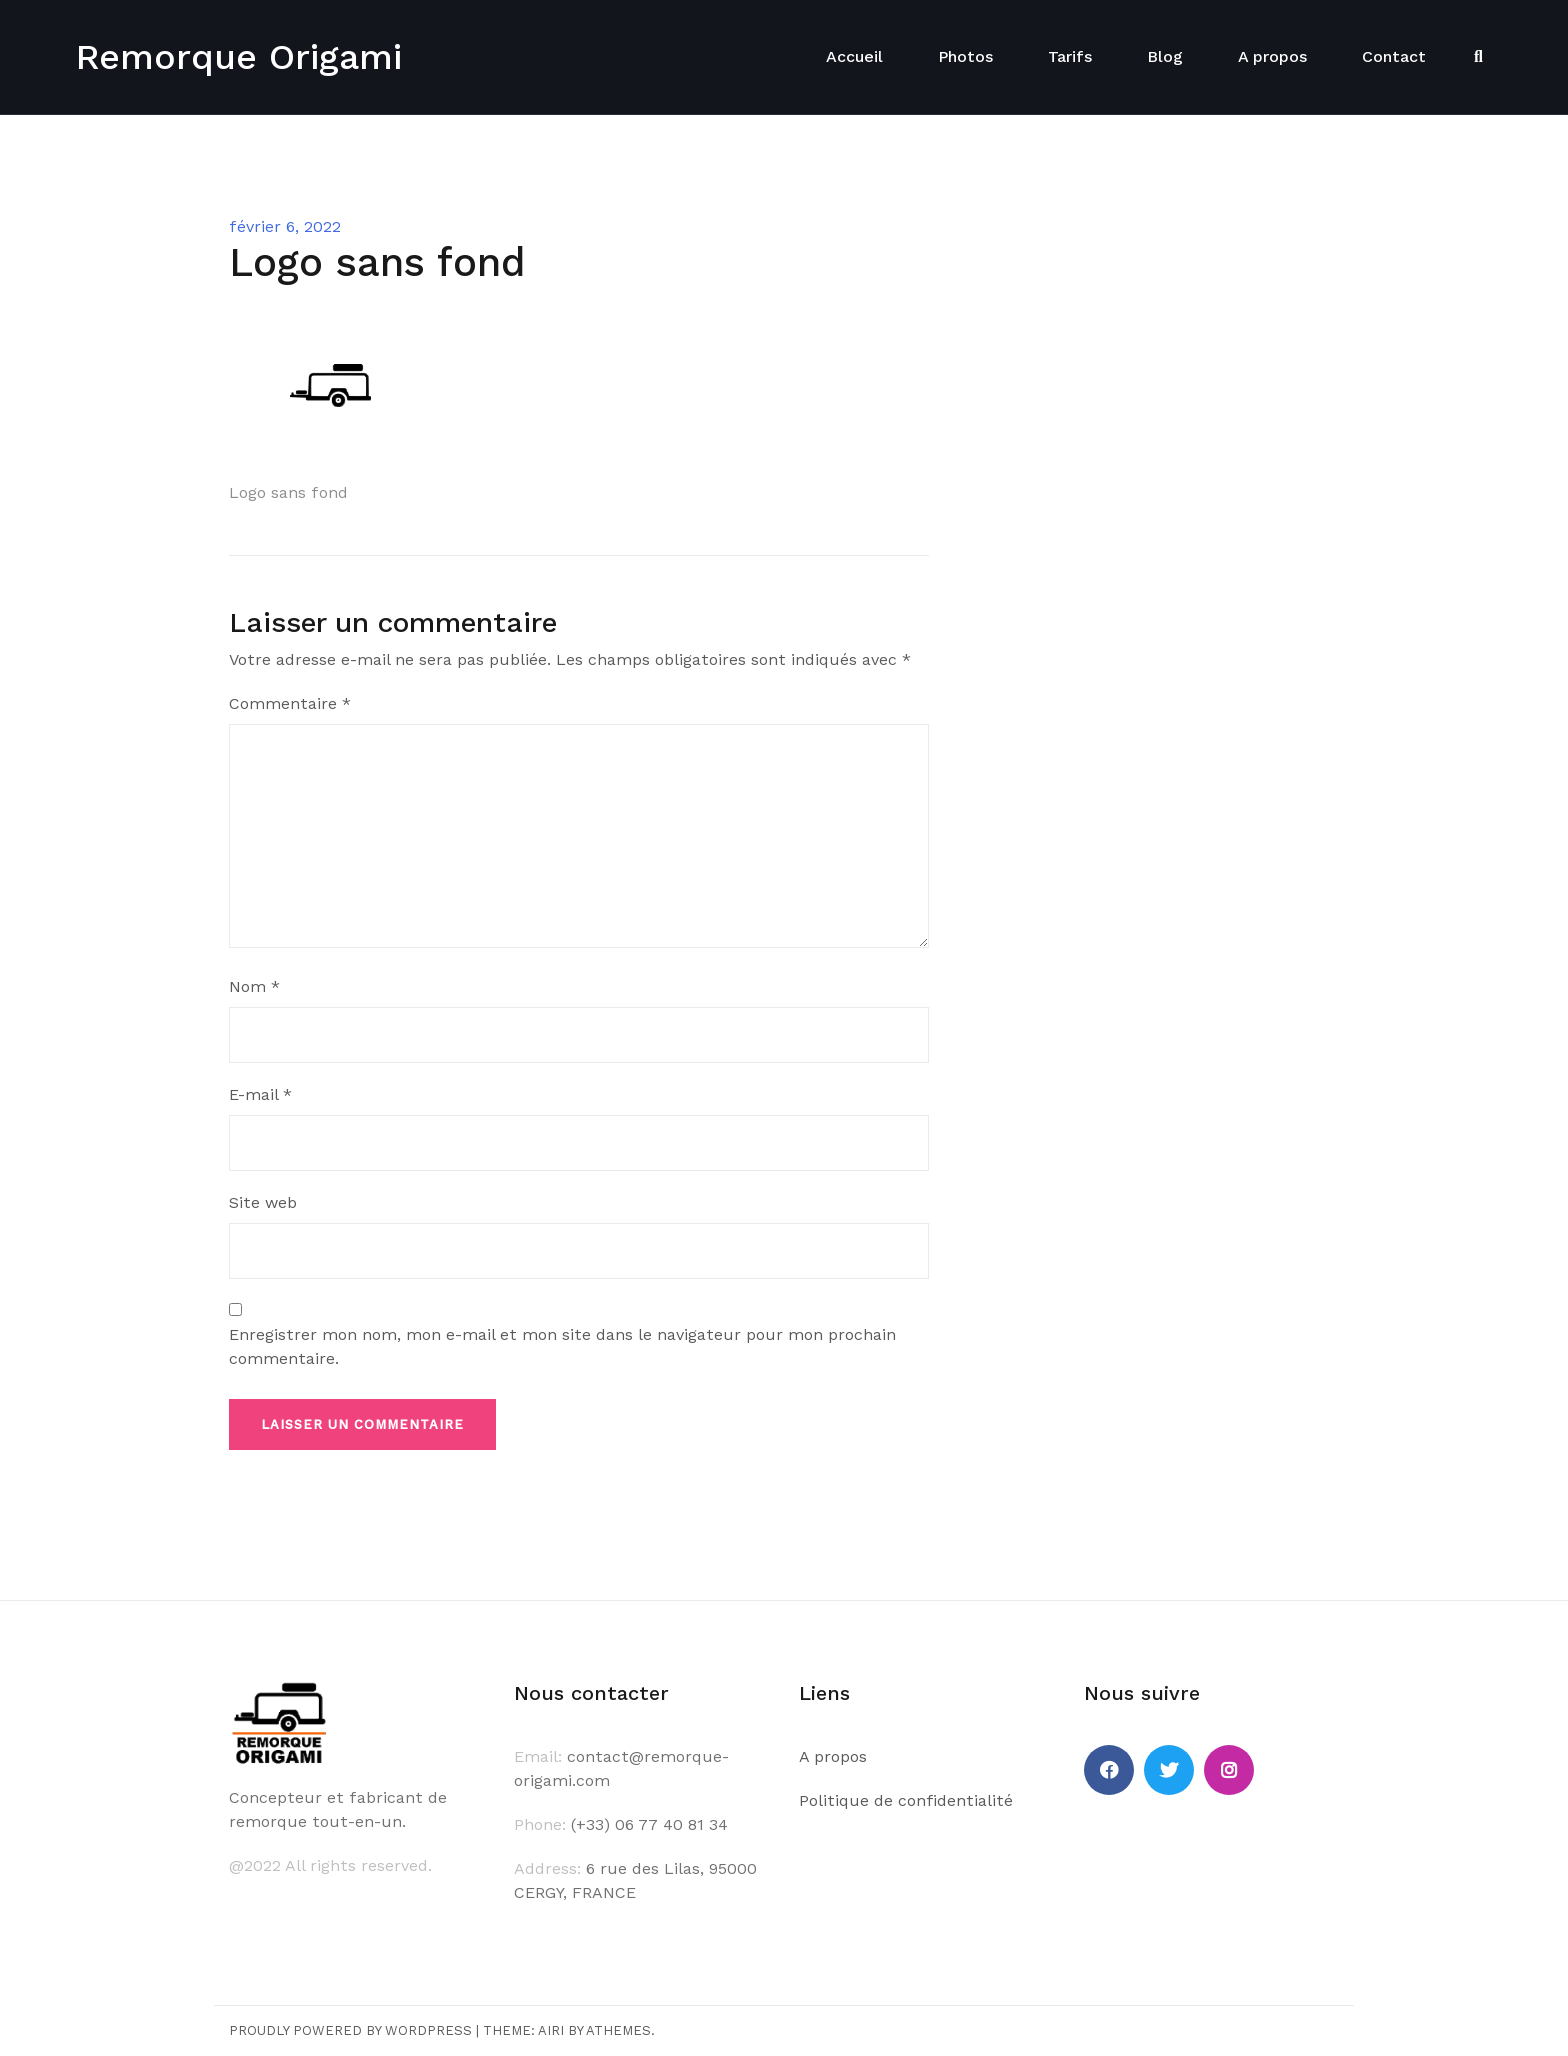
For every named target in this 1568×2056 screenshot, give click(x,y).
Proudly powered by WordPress (350, 2030)
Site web (263, 1202)
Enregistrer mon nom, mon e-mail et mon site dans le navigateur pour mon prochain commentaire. (562, 1346)
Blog (1165, 56)
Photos (965, 56)
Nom (254, 986)
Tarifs (1070, 56)
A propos (1272, 56)
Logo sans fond (288, 492)
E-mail (260, 1094)
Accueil (854, 56)
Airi (551, 2030)
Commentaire (290, 703)
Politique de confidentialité (906, 1800)
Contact (1394, 56)
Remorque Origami (238, 57)
